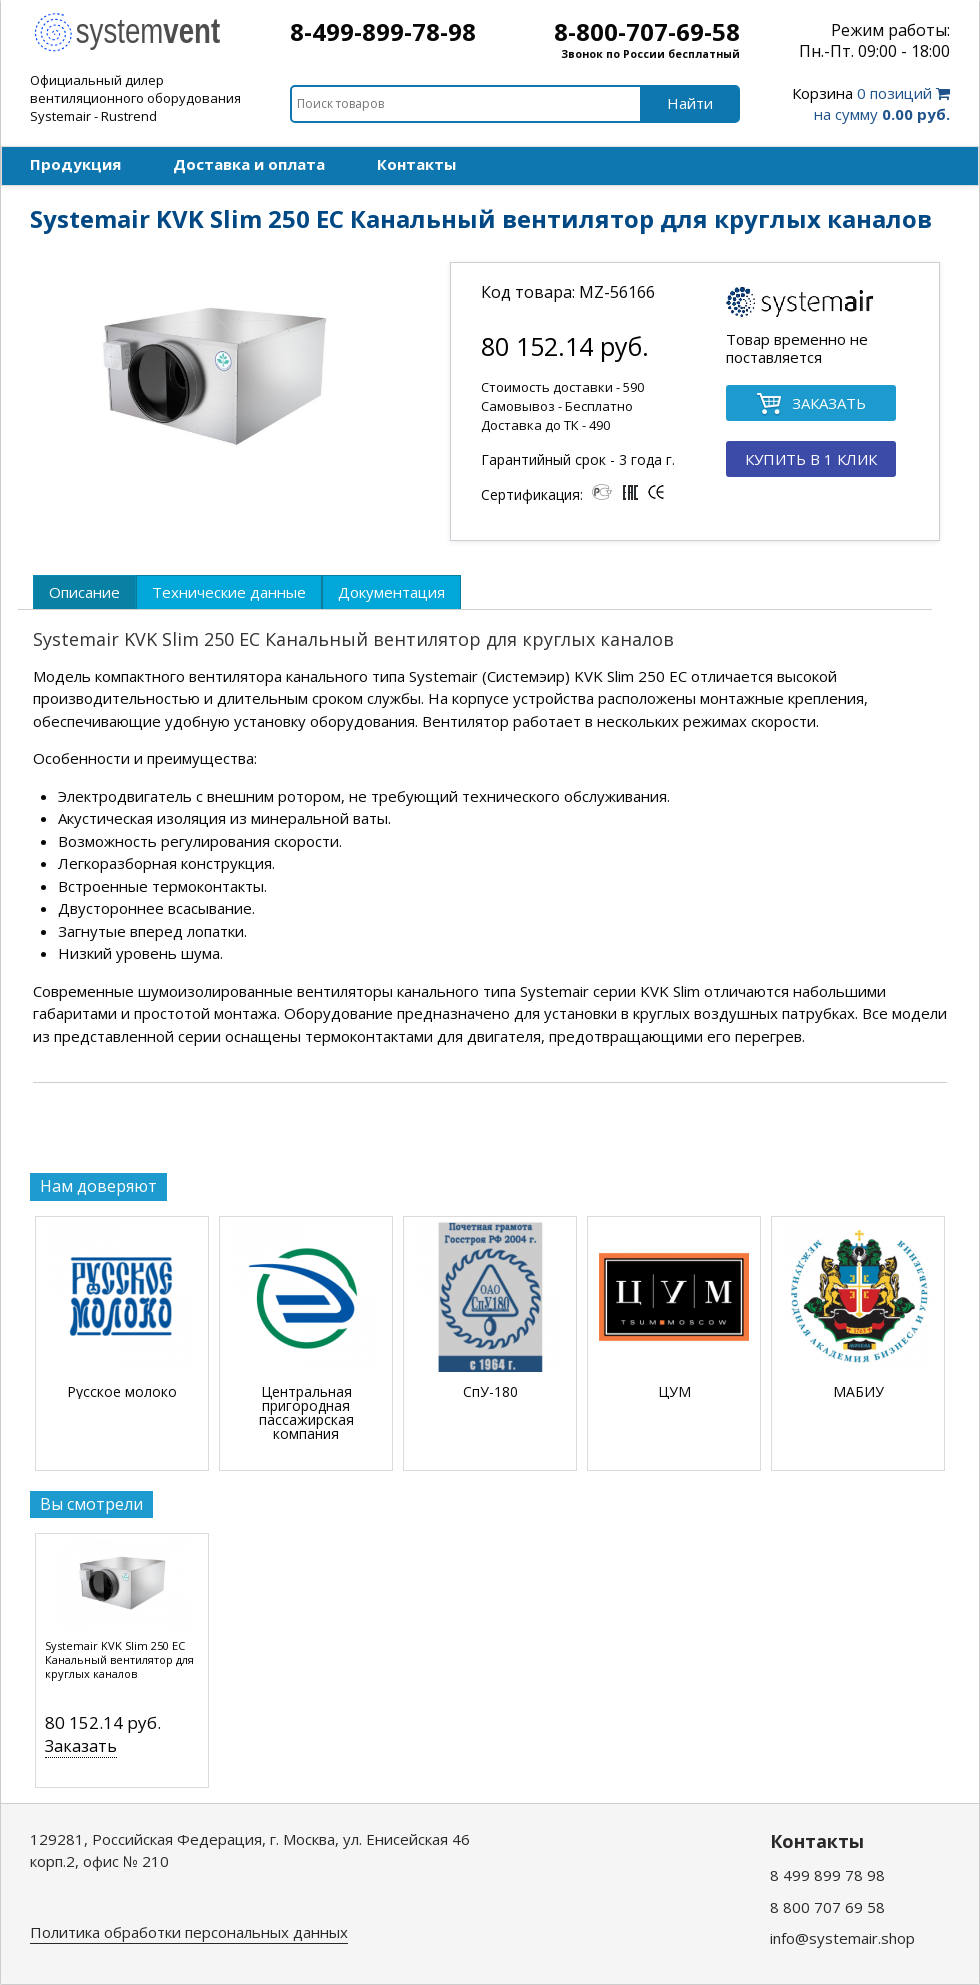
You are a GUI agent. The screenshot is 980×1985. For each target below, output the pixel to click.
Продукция (75, 164)
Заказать (81, 1746)
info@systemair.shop (842, 1938)
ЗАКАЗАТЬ (811, 404)
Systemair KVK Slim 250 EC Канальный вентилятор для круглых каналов (119, 1660)
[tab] (84, 592)
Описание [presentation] (84, 592)
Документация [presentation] (391, 592)
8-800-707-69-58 (647, 31)
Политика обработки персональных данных (189, 1932)
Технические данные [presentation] (229, 592)
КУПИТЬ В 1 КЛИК (811, 459)
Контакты (416, 164)
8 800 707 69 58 (827, 1907)
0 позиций (871, 103)
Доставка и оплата (249, 164)
